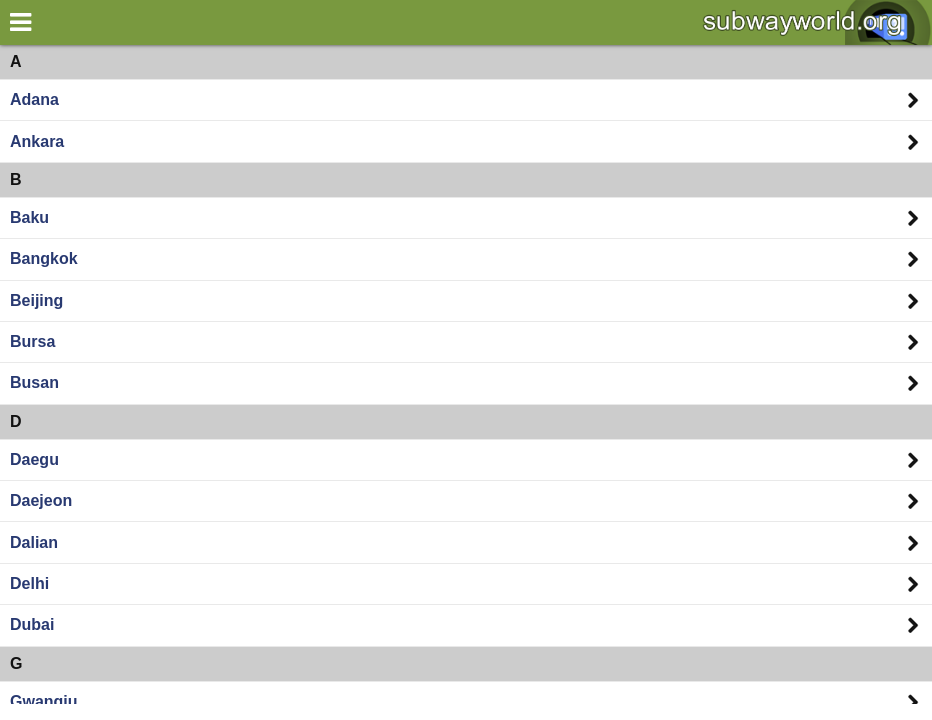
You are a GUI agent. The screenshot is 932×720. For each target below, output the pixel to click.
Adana (34, 99)
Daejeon (41, 500)
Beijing (36, 300)
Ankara (37, 141)
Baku (29, 217)
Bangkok (44, 258)
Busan (34, 382)
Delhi (29, 583)
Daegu (34, 459)
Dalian (34, 542)
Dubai (32, 624)
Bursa (32, 341)
